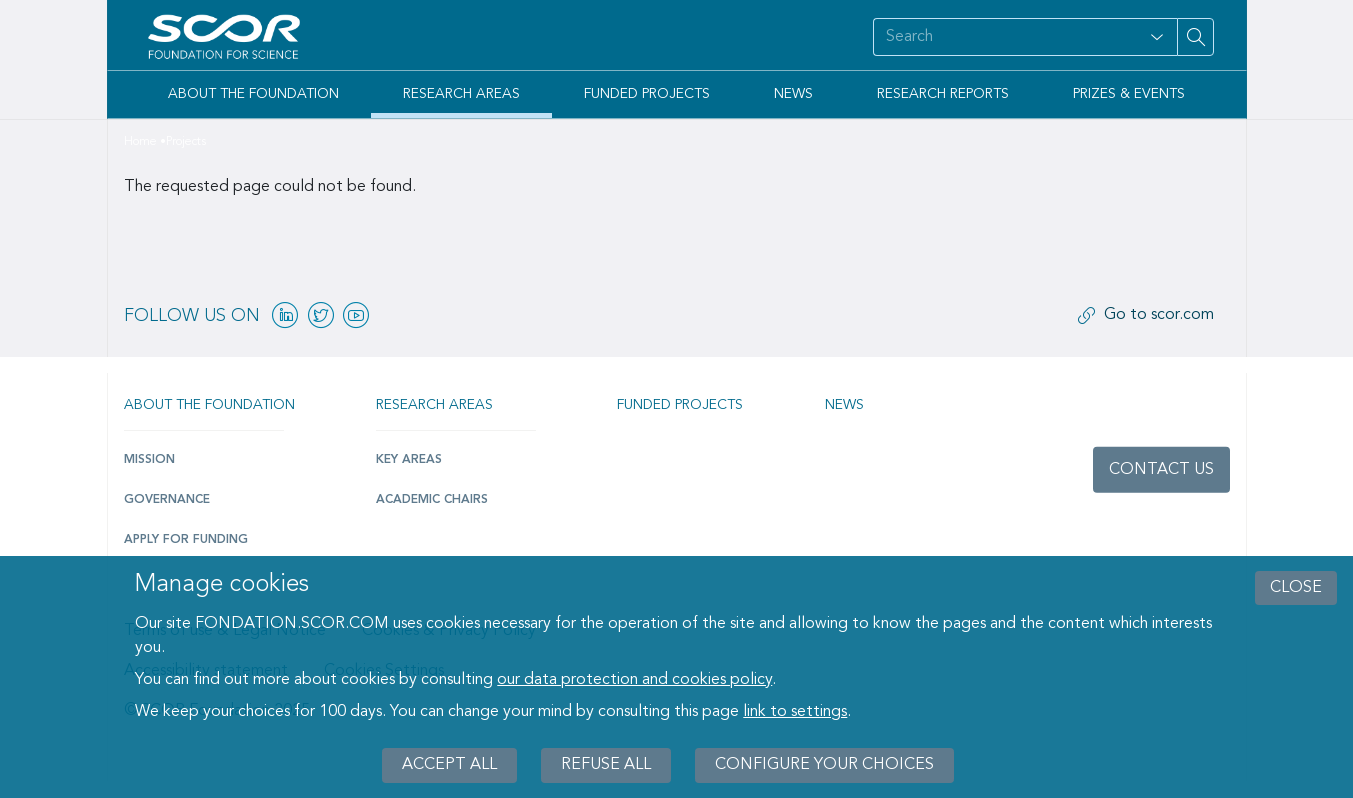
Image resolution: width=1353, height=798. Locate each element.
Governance (167, 500)
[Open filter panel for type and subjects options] (1157, 37)
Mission (149, 460)
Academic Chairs (432, 500)
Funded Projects (647, 94)
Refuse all (606, 765)
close (1296, 588)
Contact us (1161, 470)
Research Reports (943, 94)
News (793, 94)
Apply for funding (186, 540)
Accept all (449, 765)
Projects (186, 142)
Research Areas (461, 94)
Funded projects (680, 405)
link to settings (795, 712)
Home (140, 142)
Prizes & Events (1129, 94)
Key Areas (409, 460)
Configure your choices (824, 765)
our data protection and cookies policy (634, 680)
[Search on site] (1005, 37)
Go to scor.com (1159, 315)
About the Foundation (253, 94)
